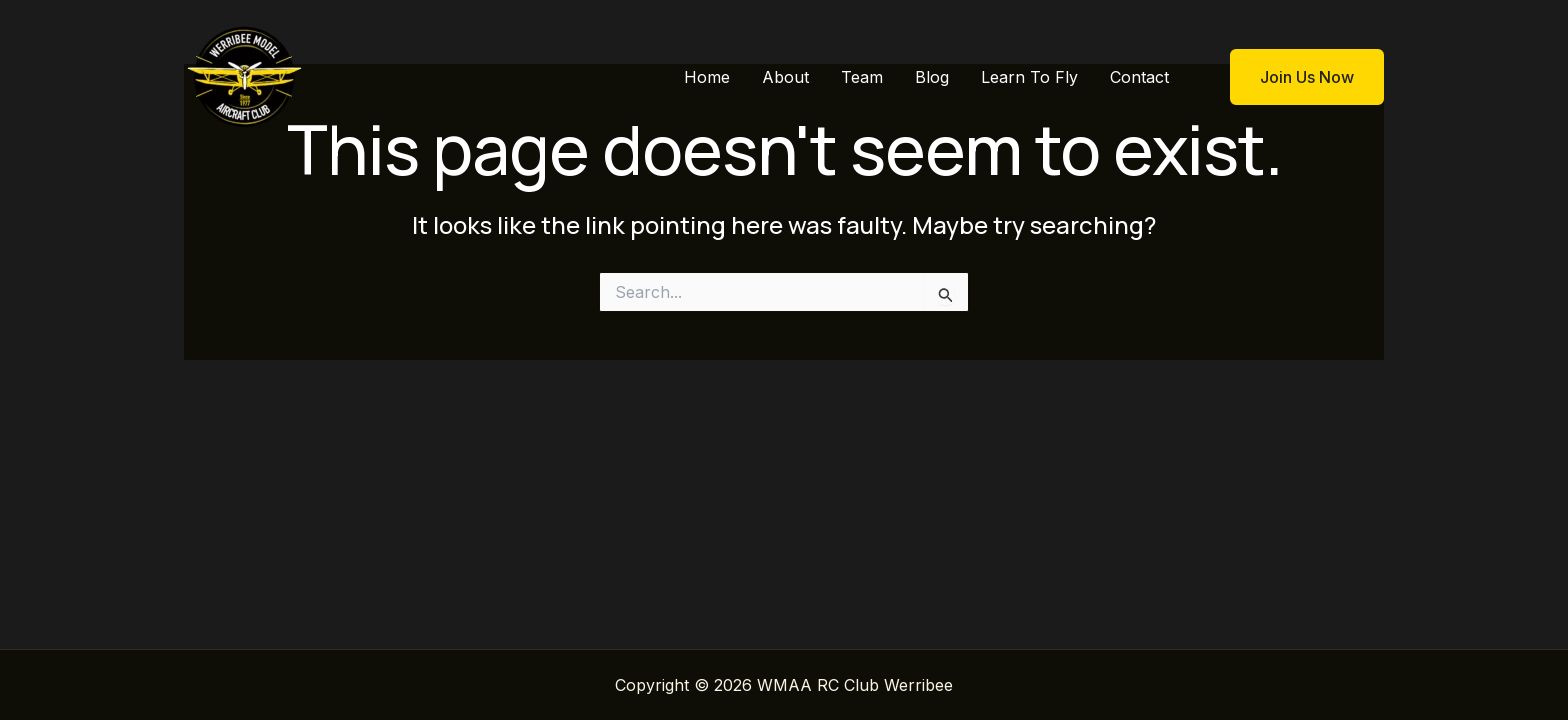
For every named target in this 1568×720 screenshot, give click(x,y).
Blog (932, 77)
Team (862, 77)
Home (707, 77)
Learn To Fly (1029, 77)
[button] (1294, 77)
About (785, 77)
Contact (1139, 77)
